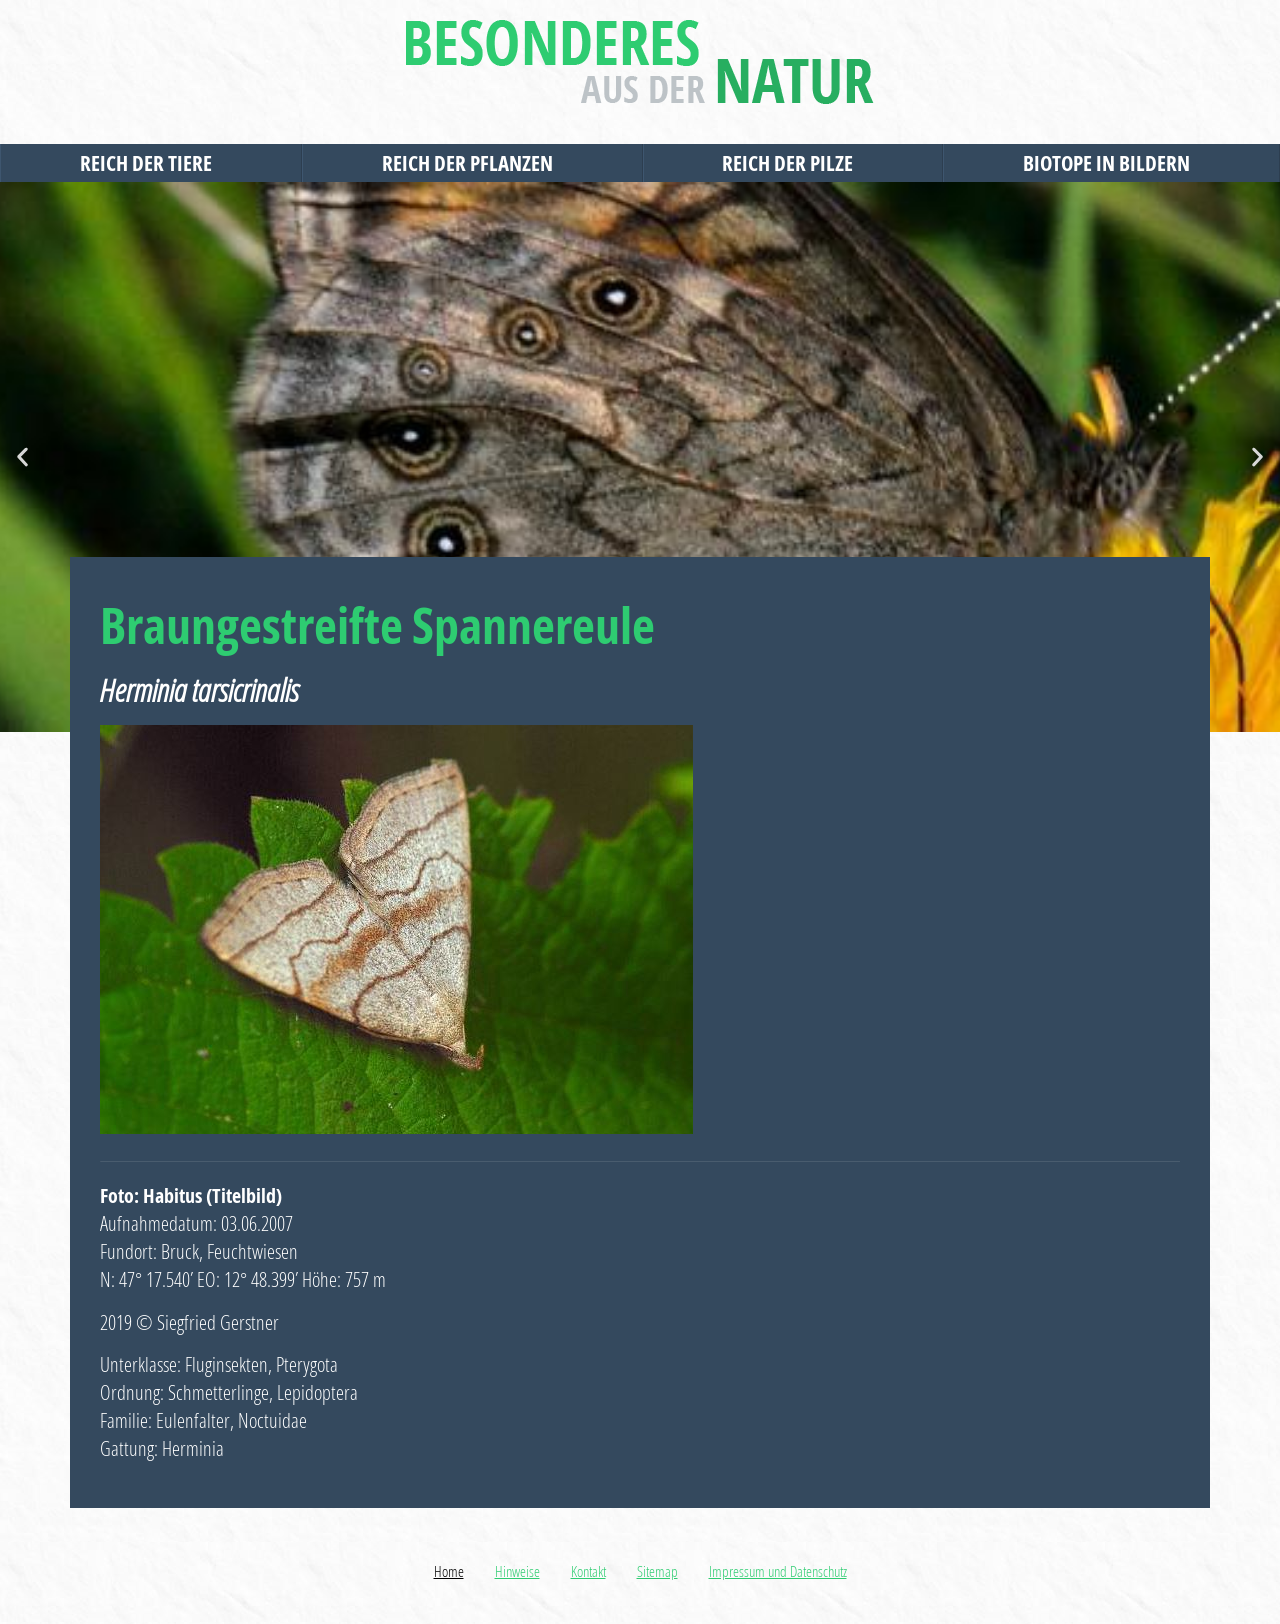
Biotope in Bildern (1111, 163)
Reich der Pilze (792, 163)
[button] (22, 457)
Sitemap (657, 1571)
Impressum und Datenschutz (778, 1571)
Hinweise (517, 1571)
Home (449, 1571)
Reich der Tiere (151, 163)
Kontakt (588, 1571)
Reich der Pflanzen (472, 163)
